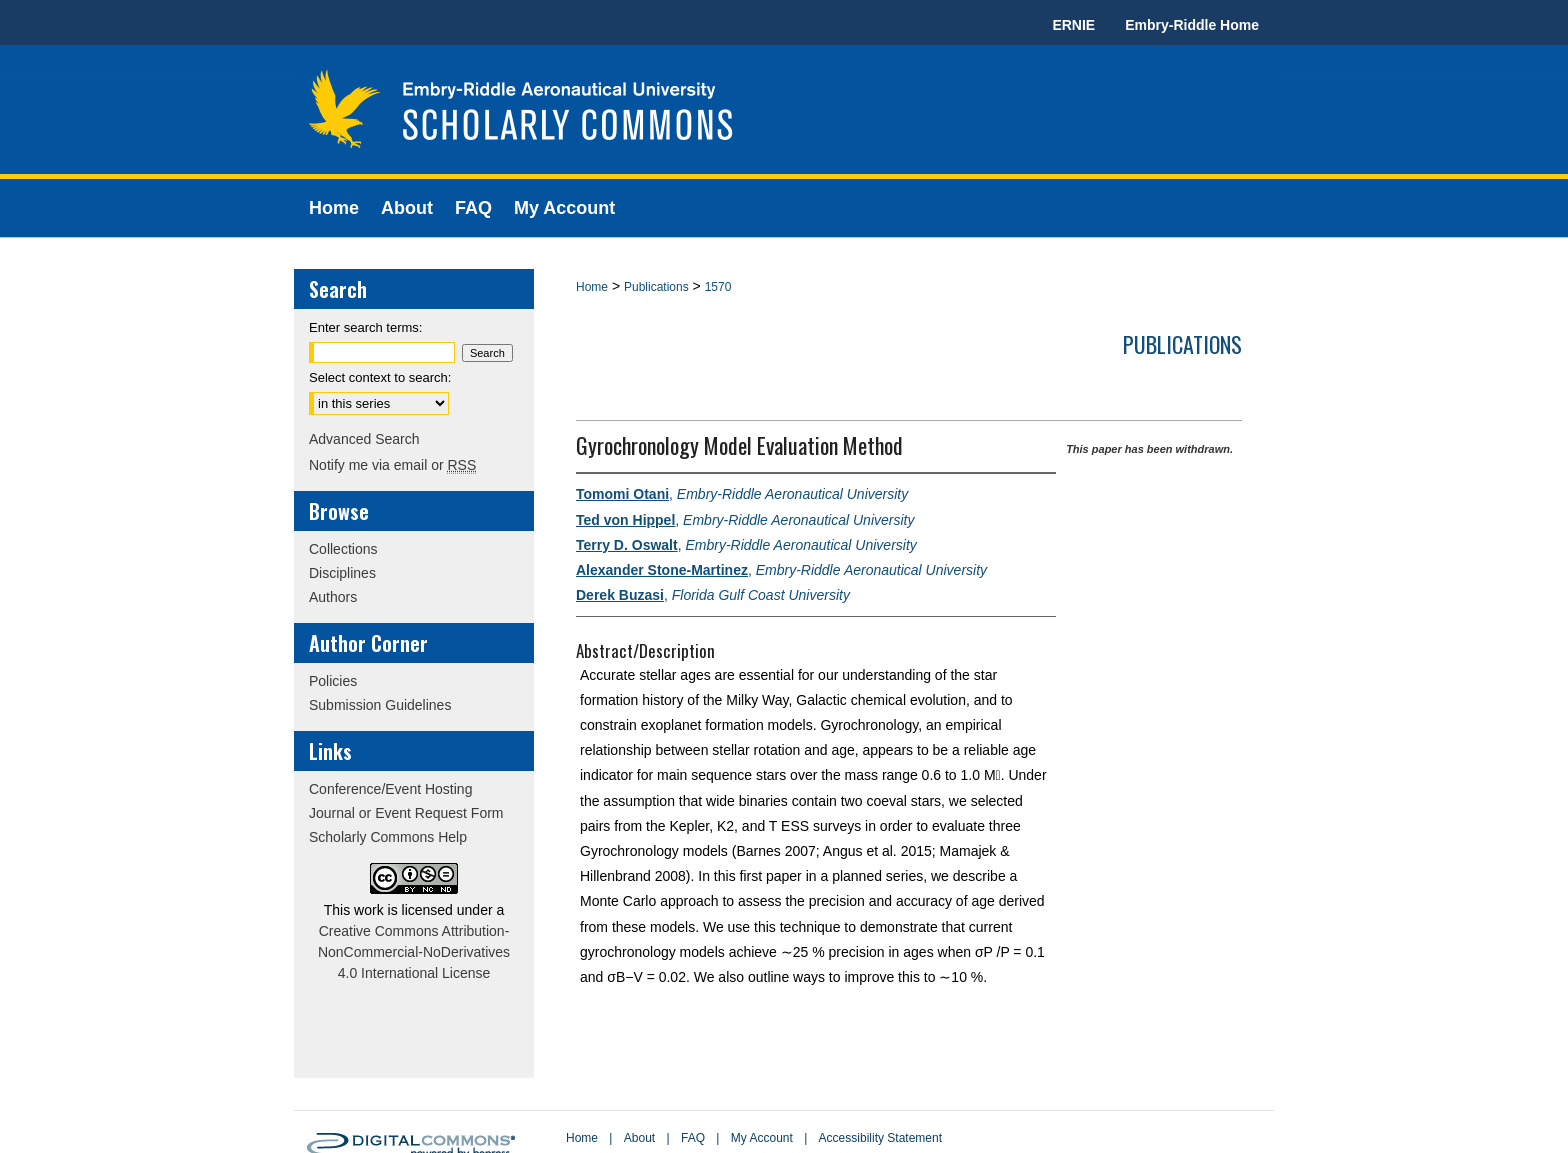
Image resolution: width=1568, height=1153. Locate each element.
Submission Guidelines (380, 705)
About (639, 1138)
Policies (333, 681)
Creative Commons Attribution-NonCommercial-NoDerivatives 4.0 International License (414, 952)
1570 (718, 287)
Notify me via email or (392, 465)
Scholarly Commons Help (388, 837)
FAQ (693, 1138)
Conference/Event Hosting (390, 789)
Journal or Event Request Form (406, 813)
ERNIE (1073, 25)
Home (592, 287)
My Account (762, 1138)
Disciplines (342, 573)
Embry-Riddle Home (1192, 25)
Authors (333, 597)
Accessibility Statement (880, 1138)
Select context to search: (380, 377)
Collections (343, 549)
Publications (656, 287)
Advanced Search (364, 439)
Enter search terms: (365, 327)
